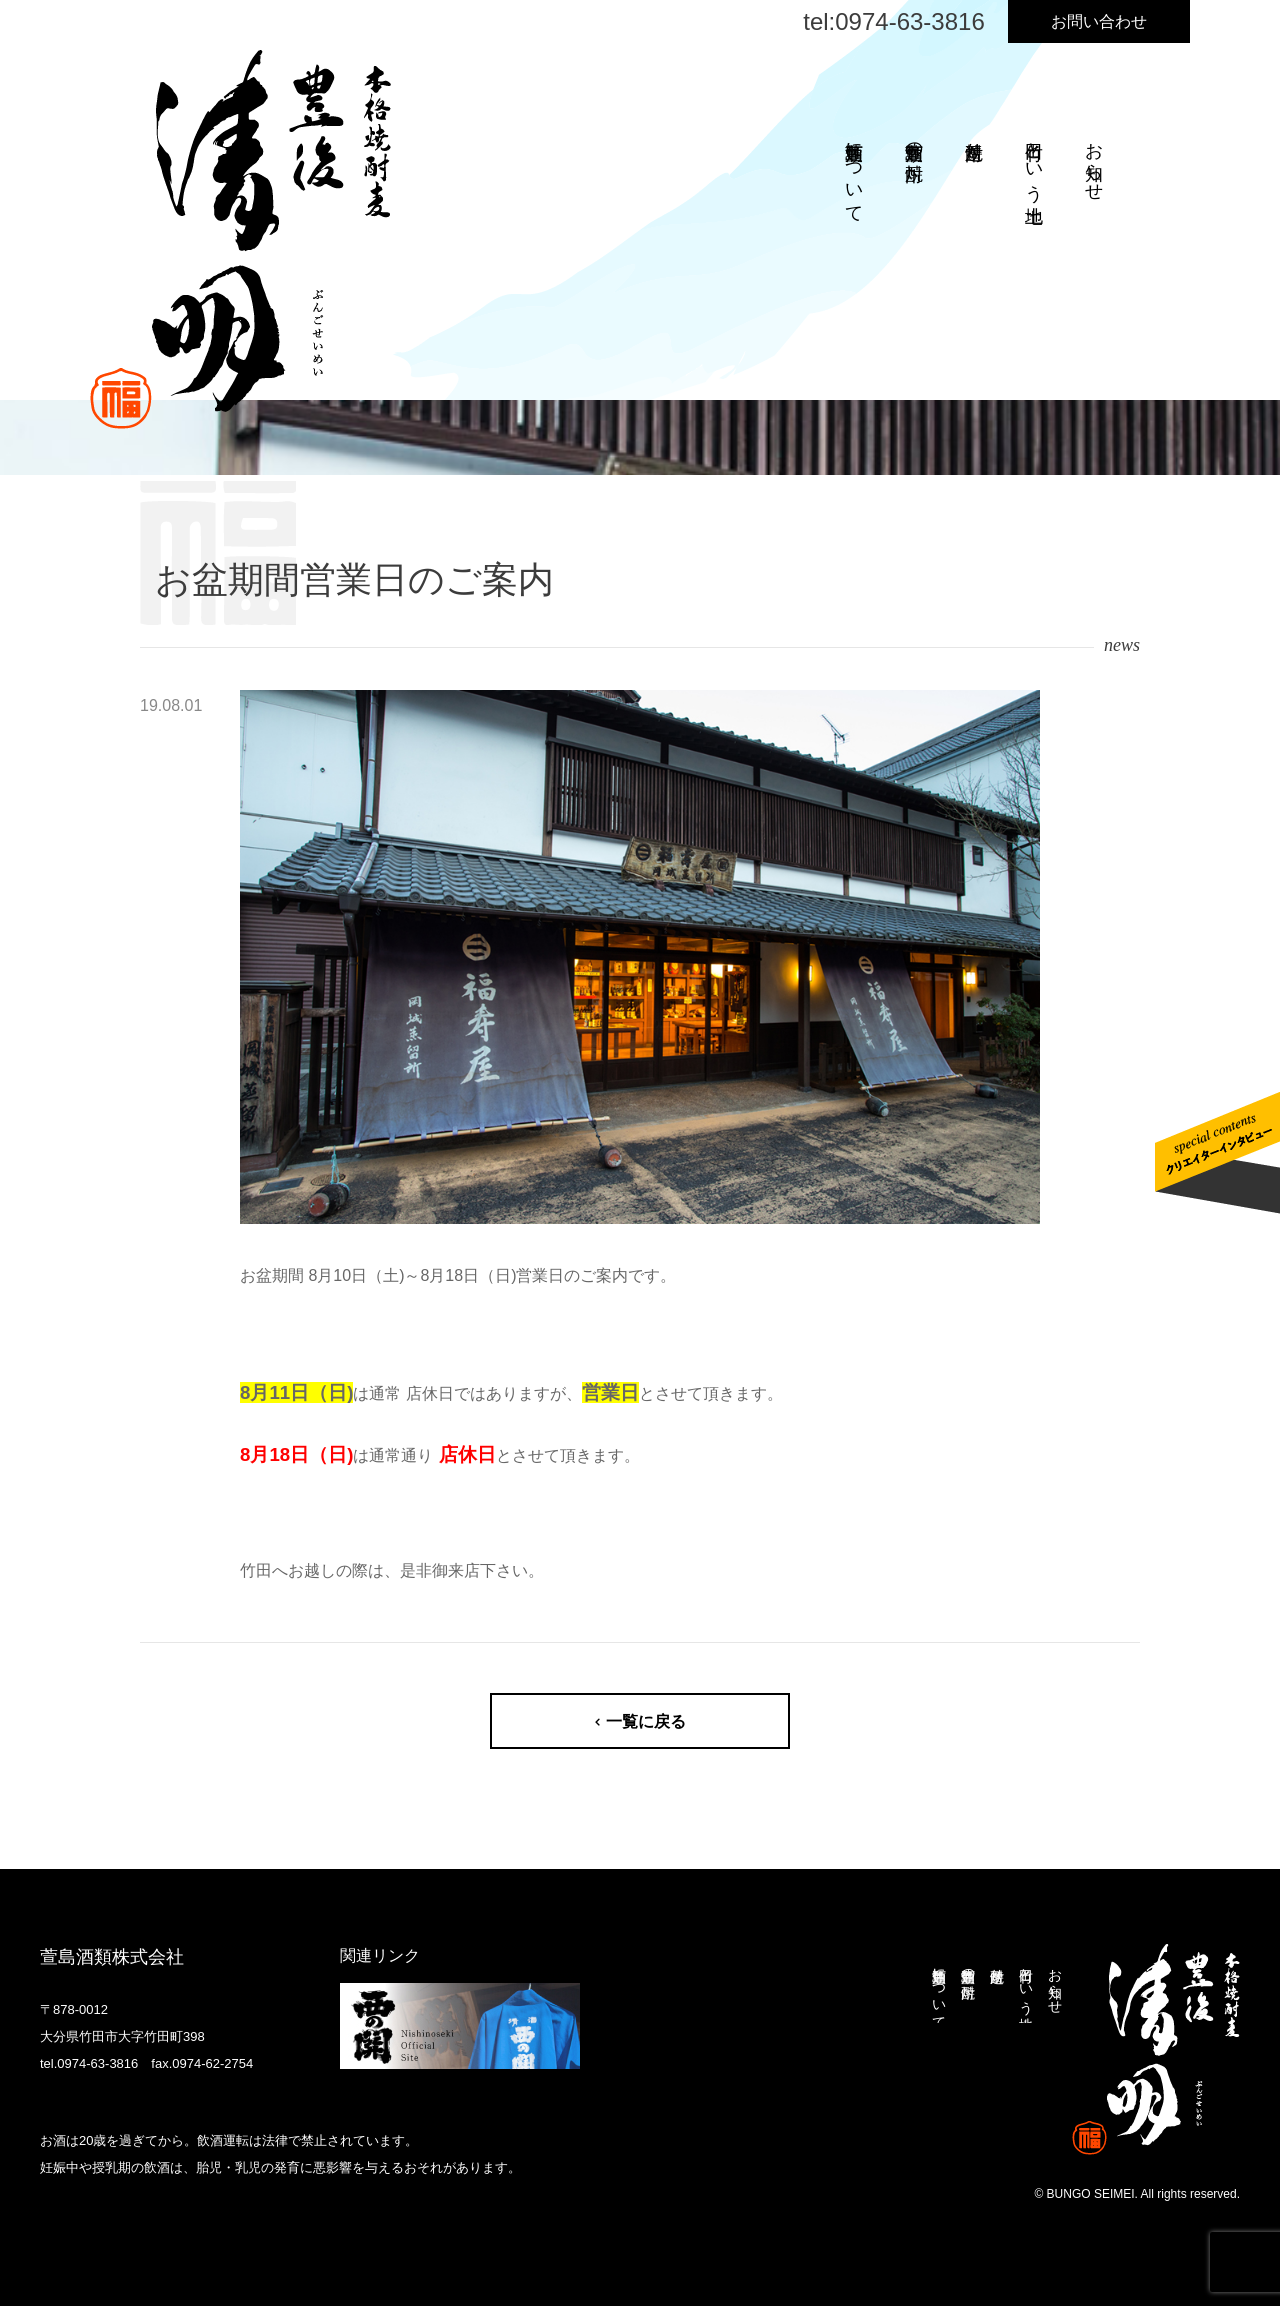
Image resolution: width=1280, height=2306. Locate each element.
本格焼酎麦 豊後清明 (240, 239)
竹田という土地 (1034, 161)
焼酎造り (974, 140)
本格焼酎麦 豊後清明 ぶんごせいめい (1156, 2049)
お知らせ (1094, 161)
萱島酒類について (854, 172)
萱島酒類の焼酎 (914, 140)
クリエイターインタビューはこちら (1217, 1153)
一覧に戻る (646, 1721)
